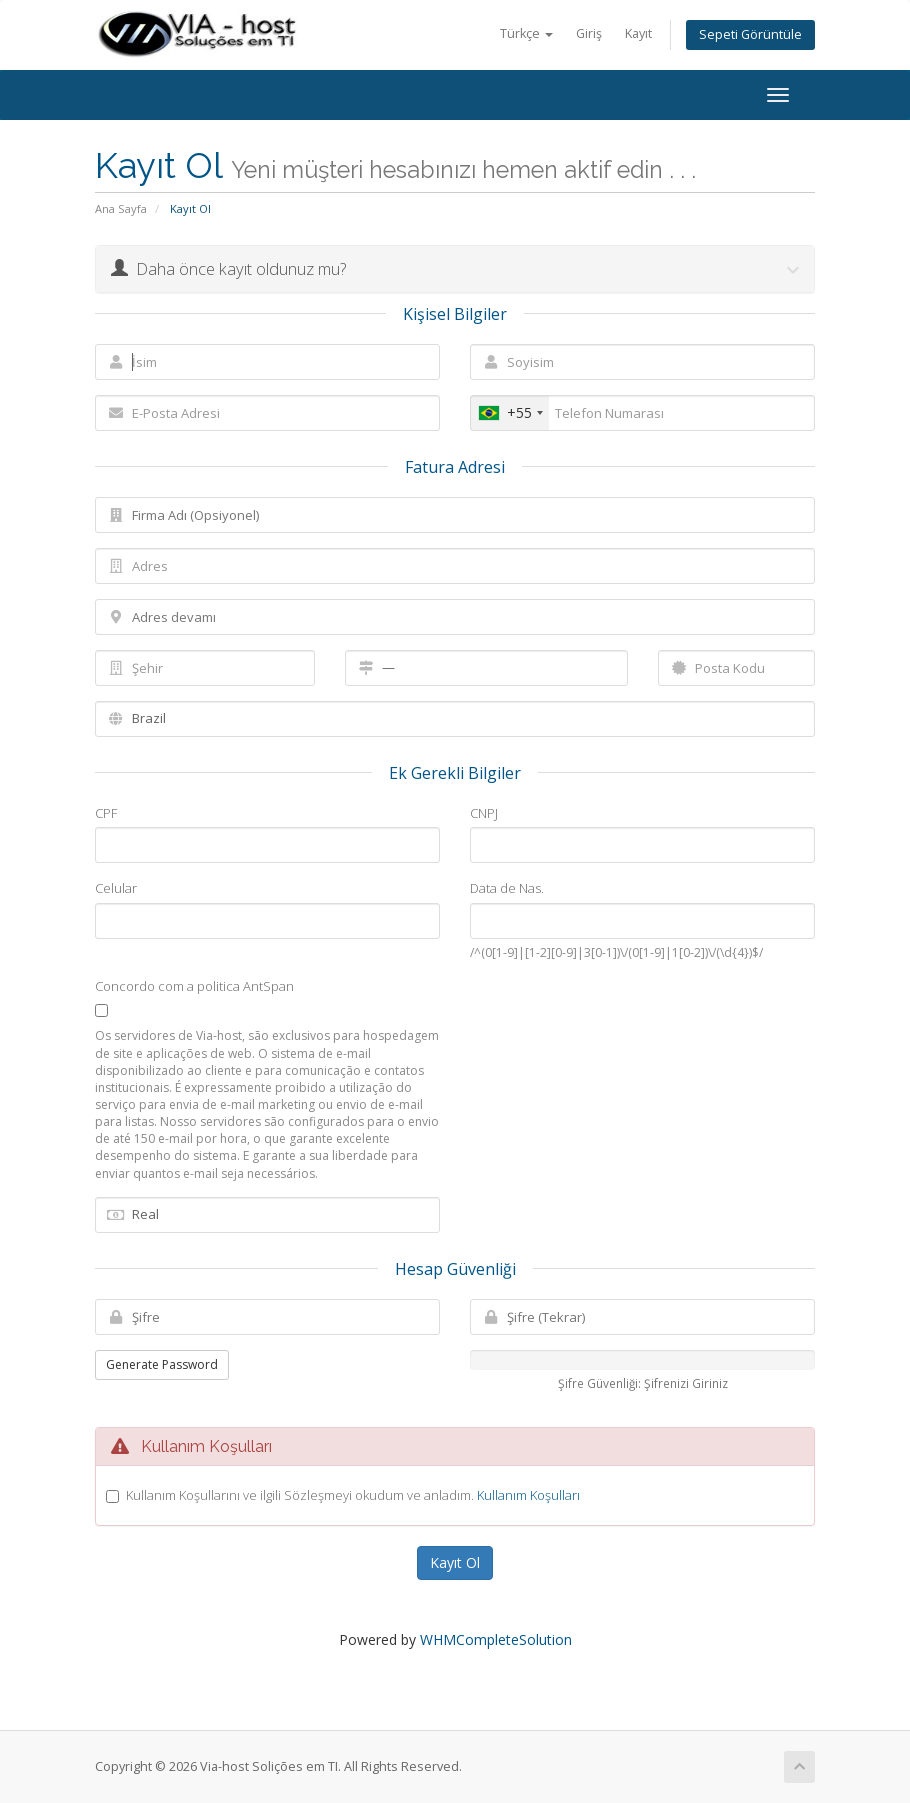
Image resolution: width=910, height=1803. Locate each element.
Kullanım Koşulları (528, 1495)
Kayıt (638, 33)
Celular (116, 888)
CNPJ (484, 813)
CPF (106, 813)
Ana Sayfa (121, 208)
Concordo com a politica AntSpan (194, 986)
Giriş (589, 33)
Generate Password (162, 1364)
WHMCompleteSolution (496, 1639)
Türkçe (526, 33)
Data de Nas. (507, 888)
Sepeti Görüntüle (750, 34)
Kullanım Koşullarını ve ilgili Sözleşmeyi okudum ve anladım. (353, 1495)
